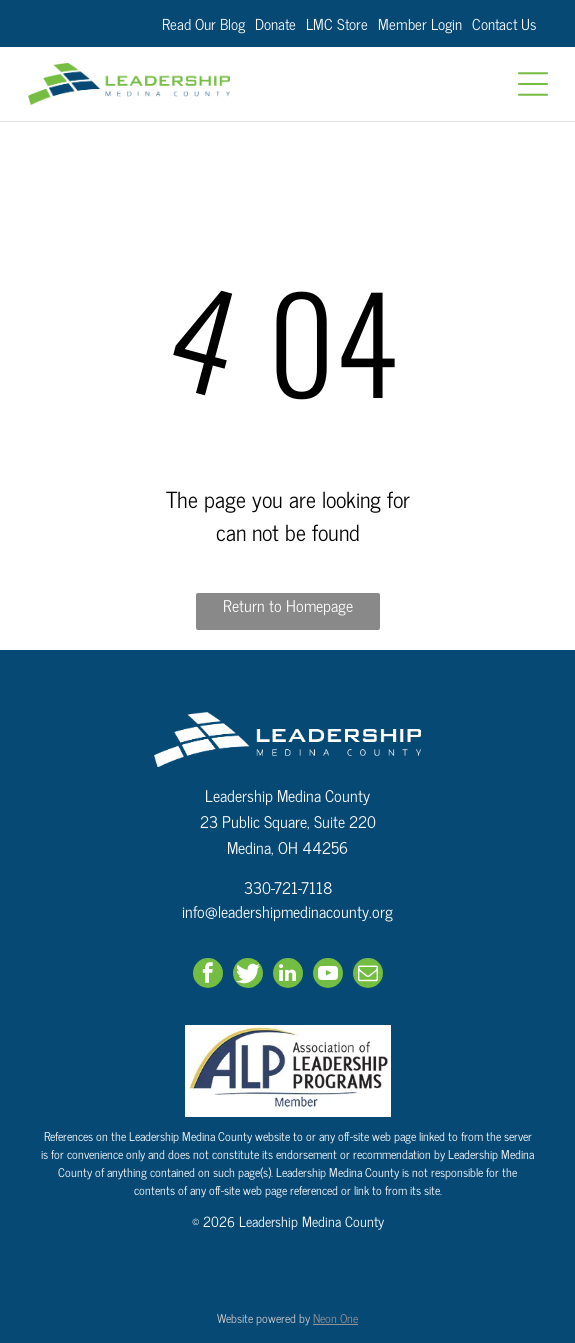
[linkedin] (288, 975)
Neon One (335, 1318)
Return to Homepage (288, 605)
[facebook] (208, 975)
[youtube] (328, 975)
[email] (368, 975)
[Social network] (248, 975)
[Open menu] (533, 84)
